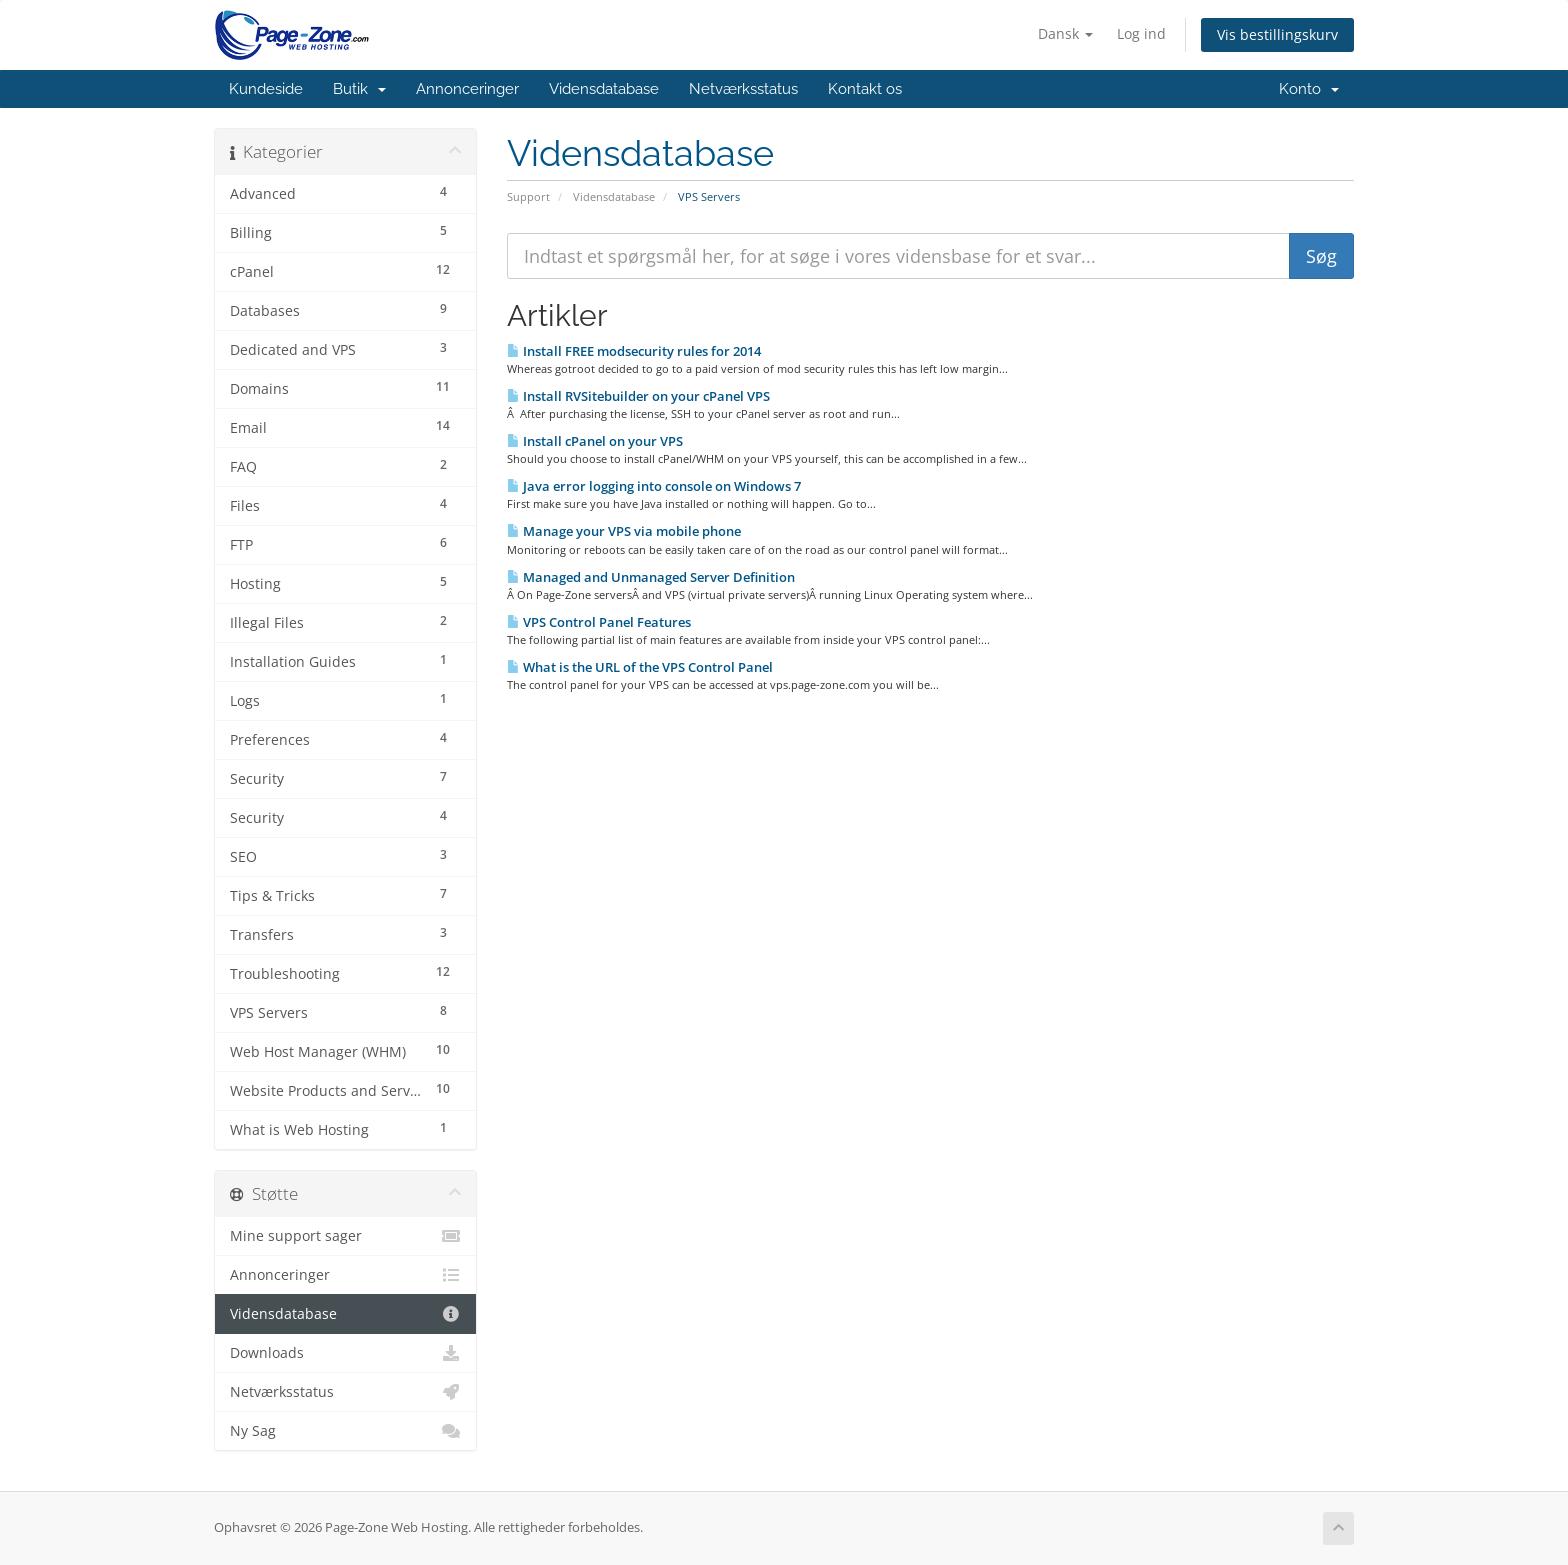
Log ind (1141, 33)
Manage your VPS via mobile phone (624, 531)
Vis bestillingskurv (1277, 34)
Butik (359, 89)
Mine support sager (345, 1236)
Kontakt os (865, 89)
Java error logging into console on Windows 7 (654, 486)
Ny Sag (345, 1431)
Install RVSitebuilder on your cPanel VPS (638, 396)
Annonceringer (467, 89)
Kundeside (266, 89)
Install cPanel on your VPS (595, 441)
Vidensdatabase (604, 89)
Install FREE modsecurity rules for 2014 (634, 351)
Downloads (345, 1353)
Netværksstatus (743, 89)
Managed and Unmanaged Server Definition (651, 577)
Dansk (1065, 33)
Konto (1309, 89)
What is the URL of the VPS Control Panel (640, 667)
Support (528, 196)
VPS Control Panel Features (599, 622)
